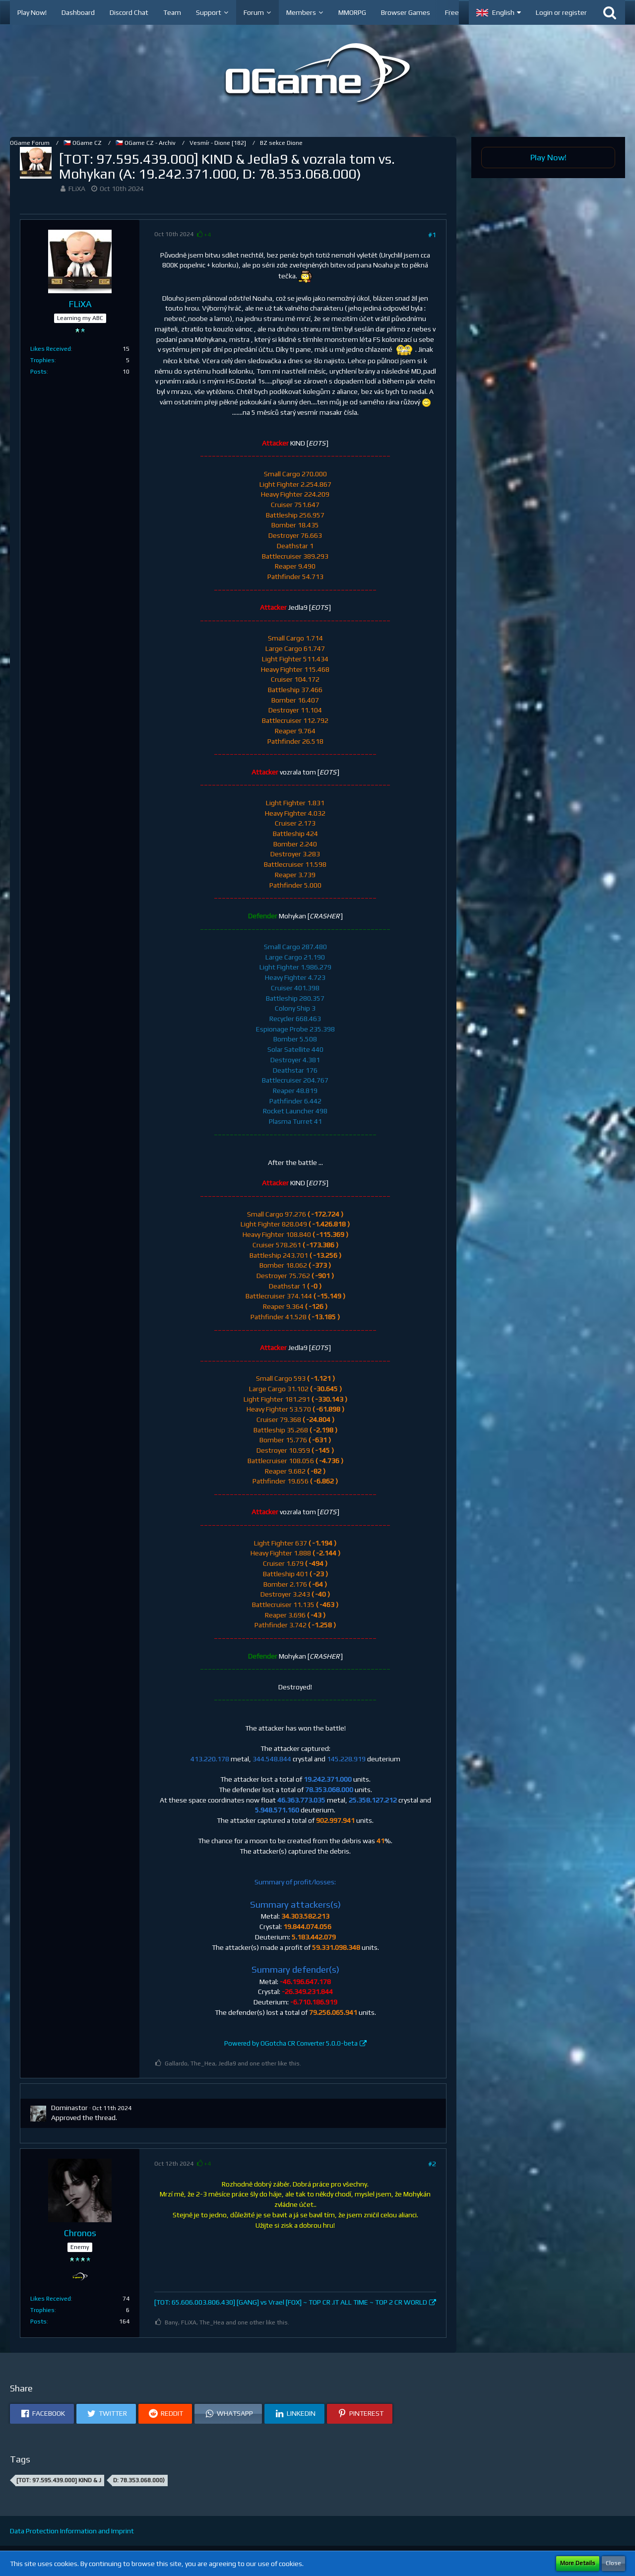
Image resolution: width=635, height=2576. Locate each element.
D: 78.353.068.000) (139, 2480)
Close (613, 2563)
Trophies (42, 360)
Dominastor (69, 2108)
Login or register (561, 12)
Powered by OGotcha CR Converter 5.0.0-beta (291, 2043)
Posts (38, 371)
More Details (577, 2563)
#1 (432, 235)
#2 (432, 2164)
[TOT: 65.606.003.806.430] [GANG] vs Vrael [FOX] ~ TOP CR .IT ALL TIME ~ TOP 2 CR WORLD (290, 2302)
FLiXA (76, 189)
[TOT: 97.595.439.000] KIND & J (58, 2480)
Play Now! (548, 157)
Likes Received (50, 348)
